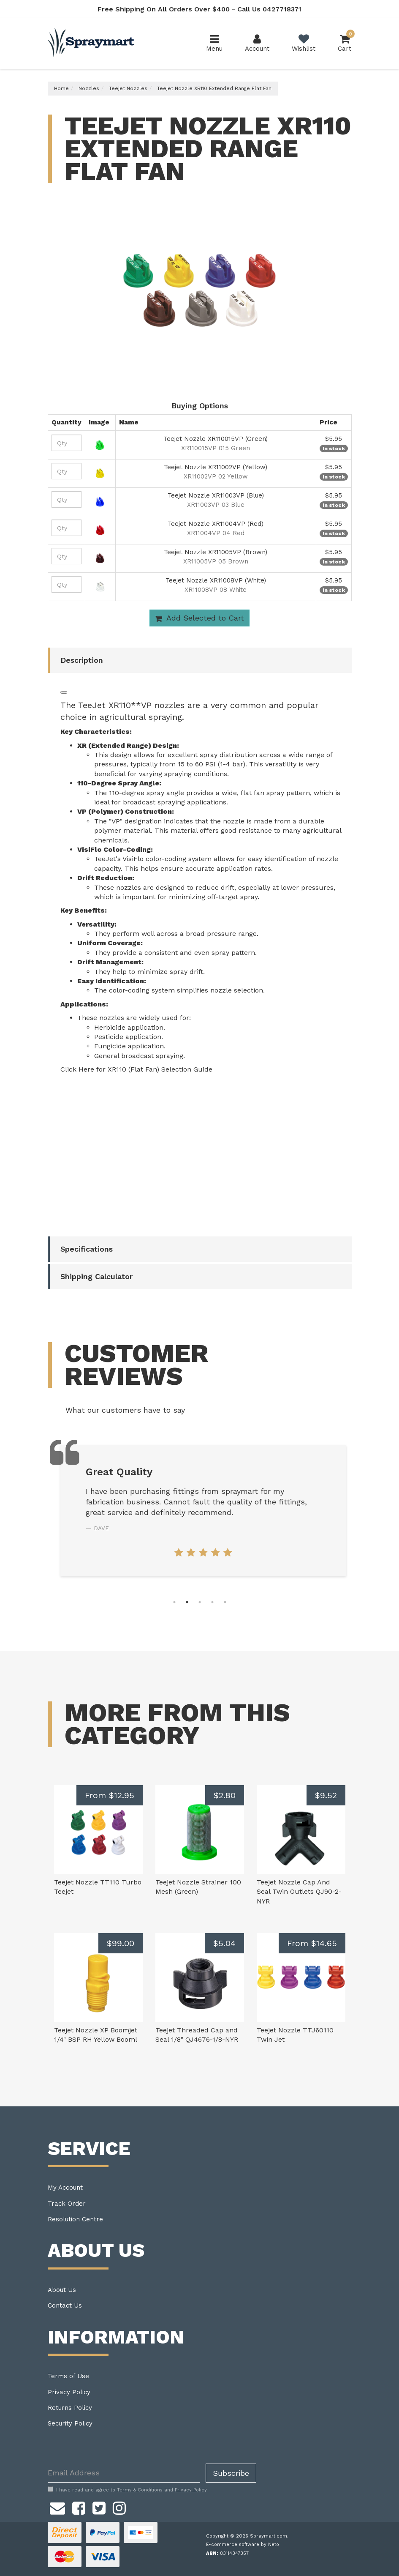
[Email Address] (124, 2473)
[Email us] (57, 2507)
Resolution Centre (75, 2219)
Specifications (86, 1248)
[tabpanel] (203, 1511)
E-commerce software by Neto (242, 2544)
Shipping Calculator (96, 1276)
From (109, 1795)
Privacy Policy (69, 2392)
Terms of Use (68, 2376)
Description (81, 660)
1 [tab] (174, 1602)
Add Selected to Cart (199, 618)
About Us (62, 2290)
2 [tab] (187, 1602)
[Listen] (63, 692)
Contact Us (65, 2305)
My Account (65, 2187)
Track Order (67, 2203)
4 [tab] (212, 1602)
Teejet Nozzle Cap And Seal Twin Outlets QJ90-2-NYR (299, 1892)
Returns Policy (70, 2408)
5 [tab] (225, 1602)
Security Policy (70, 2423)
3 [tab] (199, 1602)
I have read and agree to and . (128, 2490)
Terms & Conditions (140, 2490)
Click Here (77, 1069)
